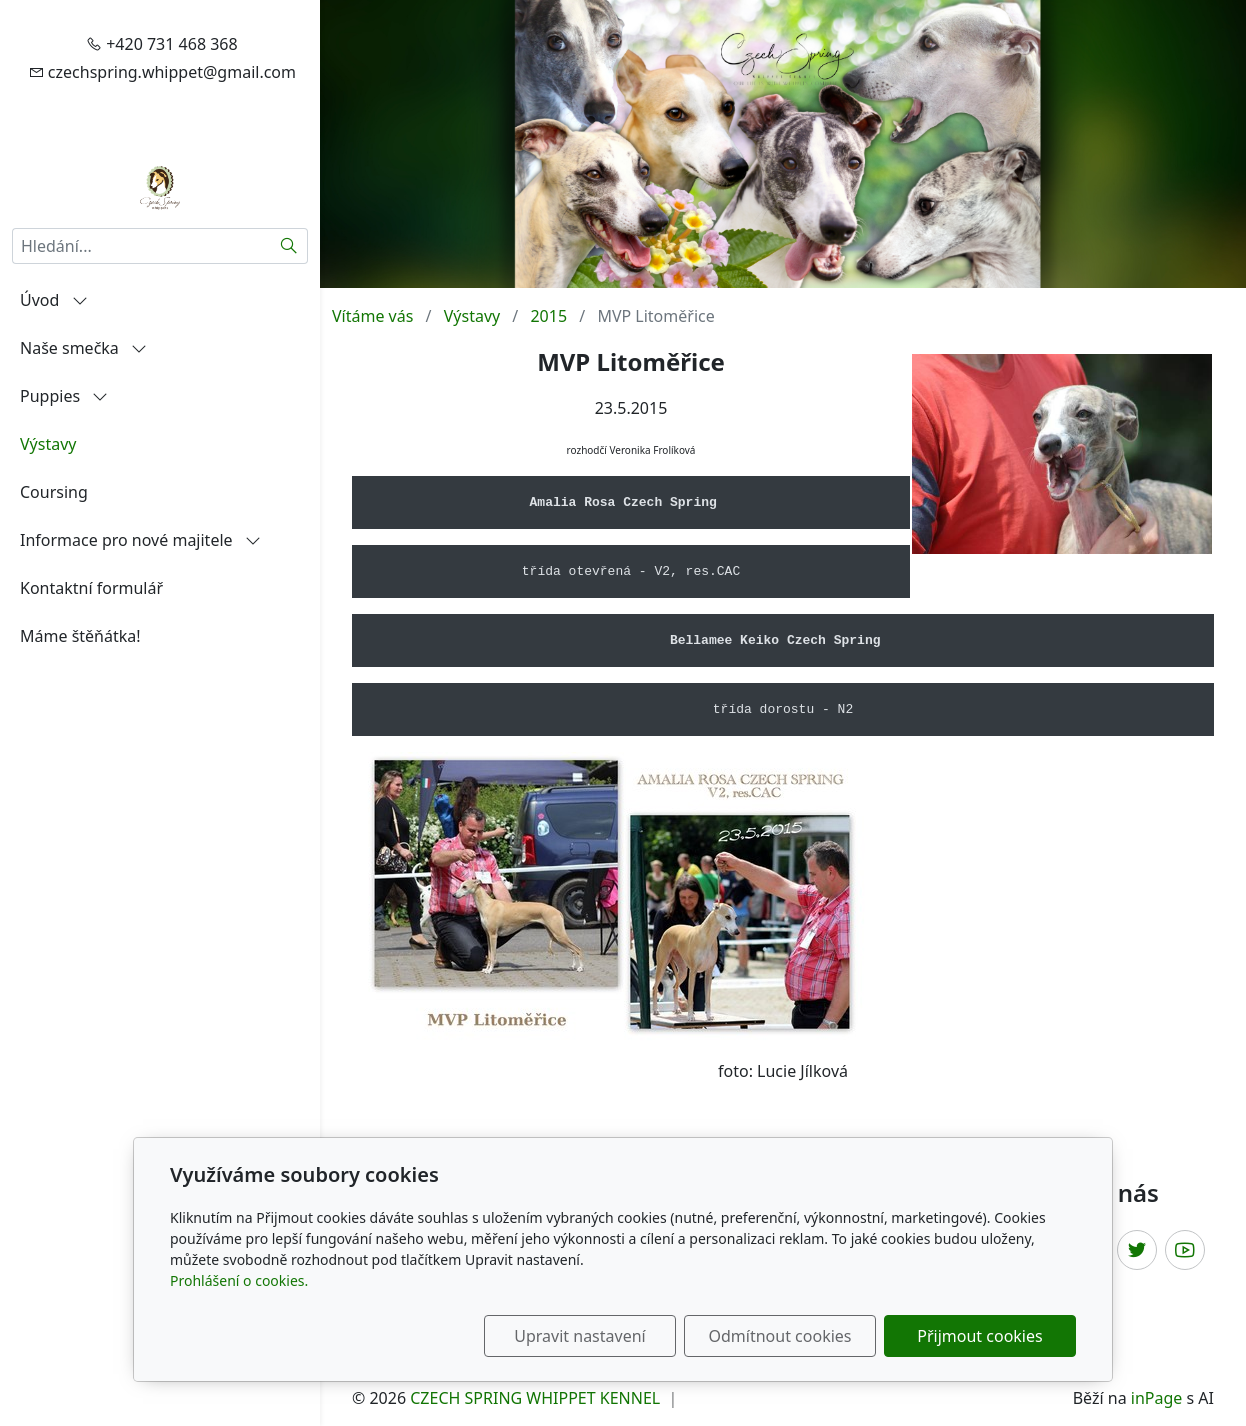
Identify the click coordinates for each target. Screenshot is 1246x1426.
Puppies (64, 396)
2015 (548, 316)
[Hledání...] (141, 246)
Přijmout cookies (979, 1336)
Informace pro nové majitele (140, 540)
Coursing (54, 492)
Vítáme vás (372, 316)
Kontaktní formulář (91, 588)
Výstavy (48, 444)
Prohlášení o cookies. (239, 1280)
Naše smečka (83, 348)
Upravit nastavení (579, 1336)
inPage (1157, 1398)
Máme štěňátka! (80, 636)
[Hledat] (289, 246)
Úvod (54, 300)
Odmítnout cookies (780, 1336)
